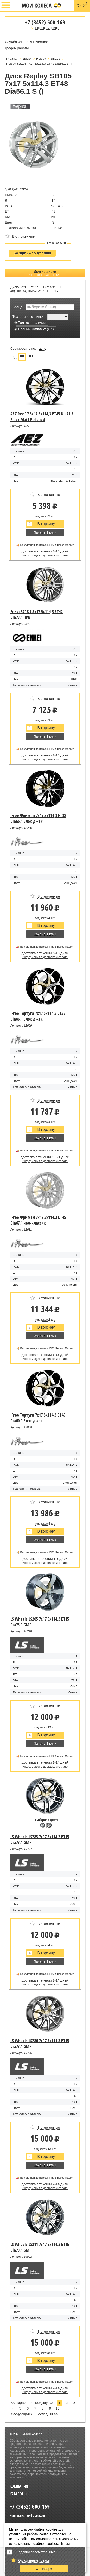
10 (58, 2408)
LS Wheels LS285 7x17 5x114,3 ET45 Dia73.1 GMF (39, 1839)
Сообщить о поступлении (32, 253)
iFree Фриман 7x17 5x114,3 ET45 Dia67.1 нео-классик (38, 1220)
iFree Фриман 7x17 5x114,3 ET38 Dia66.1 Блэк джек (38, 818)
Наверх (44, 2569)
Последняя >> (47, 2414)
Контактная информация (27, 2515)
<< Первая (19, 2403)
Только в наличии (31, 323)
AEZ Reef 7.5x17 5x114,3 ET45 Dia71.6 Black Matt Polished (41, 416)
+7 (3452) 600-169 (16, 5)
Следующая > (21, 2414)
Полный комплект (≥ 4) (35, 329)
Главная (12, 58)
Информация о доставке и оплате (45, 555)
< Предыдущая (42, 2403)
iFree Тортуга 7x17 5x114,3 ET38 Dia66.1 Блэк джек (37, 1016)
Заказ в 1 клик (45, 532)
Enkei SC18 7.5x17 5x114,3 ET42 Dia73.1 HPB (36, 614)
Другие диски (45, 273)
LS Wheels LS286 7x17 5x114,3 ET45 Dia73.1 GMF (39, 2043)
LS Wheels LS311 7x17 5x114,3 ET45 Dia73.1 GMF (39, 2247)
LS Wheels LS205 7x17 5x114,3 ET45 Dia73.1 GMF (39, 1622)
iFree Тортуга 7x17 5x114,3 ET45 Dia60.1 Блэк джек (37, 1418)
